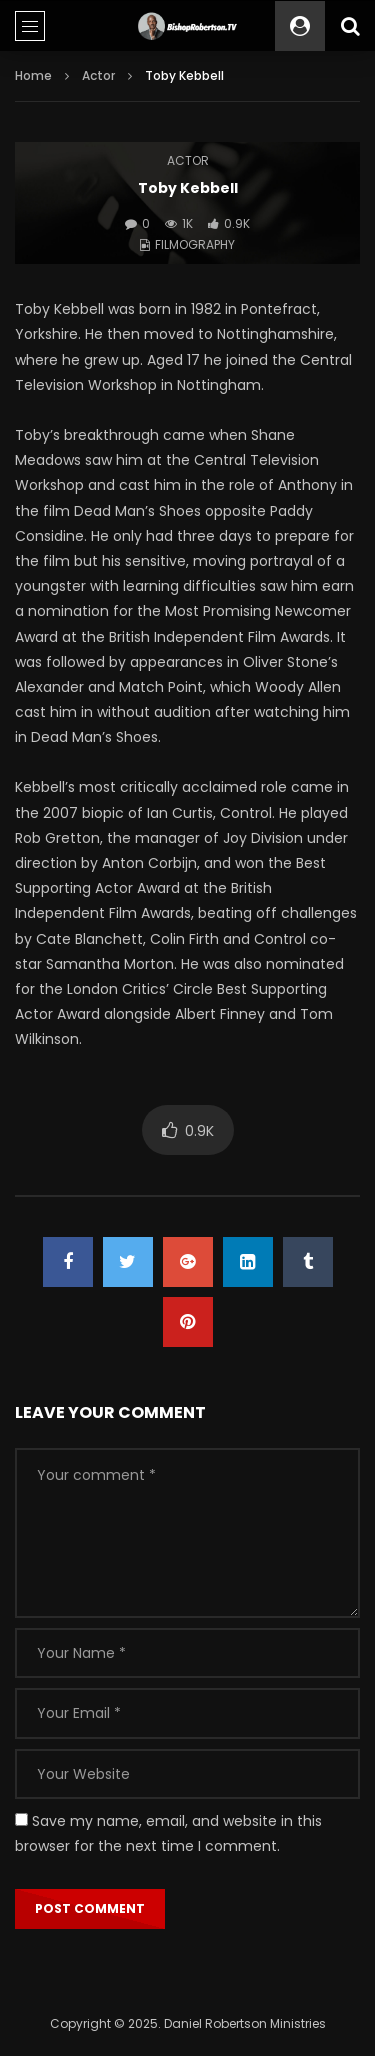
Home (33, 75)
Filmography (195, 244)
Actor (98, 75)
